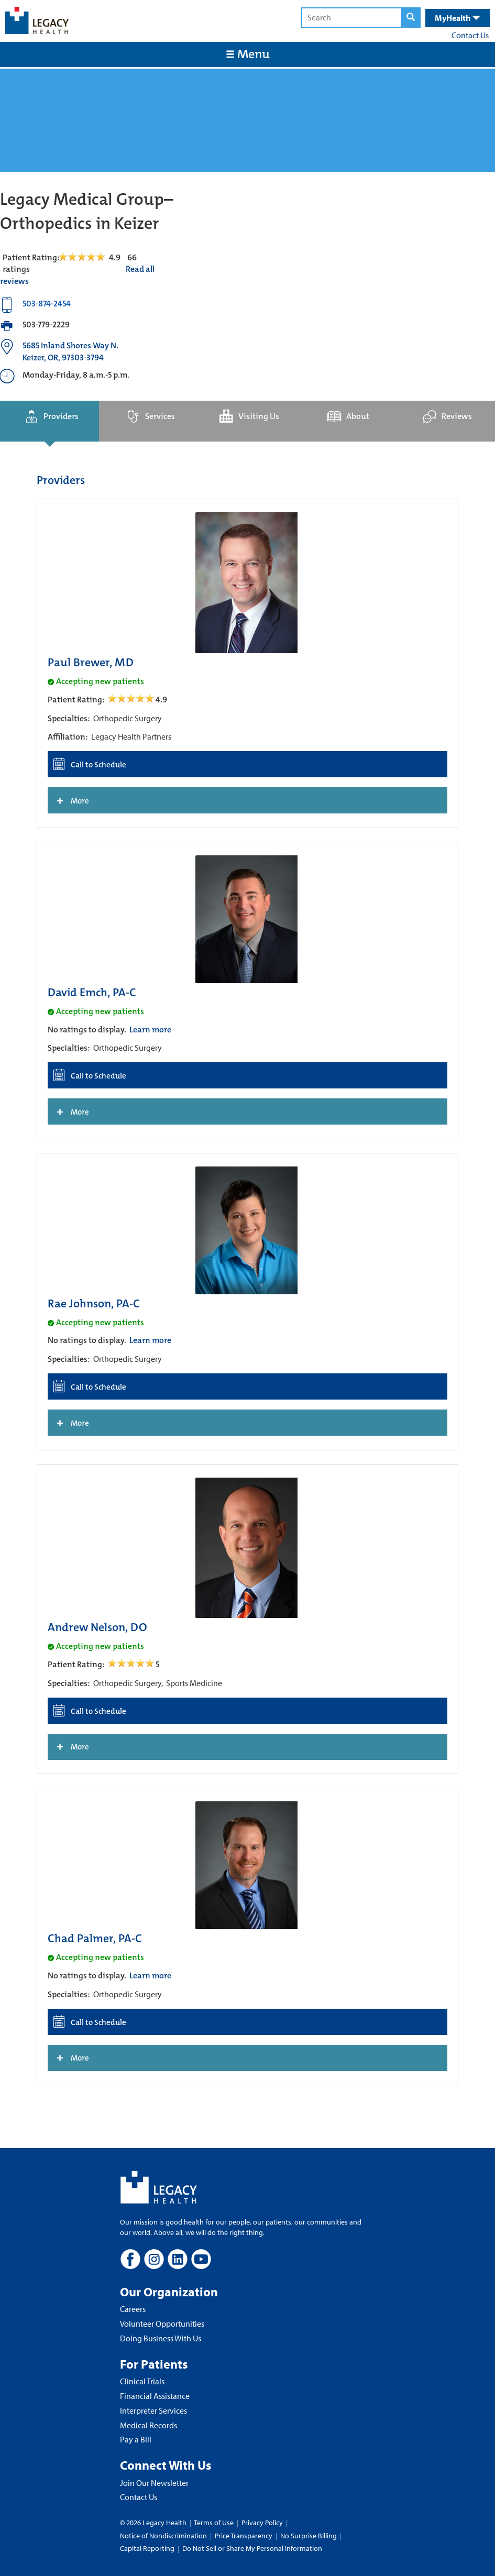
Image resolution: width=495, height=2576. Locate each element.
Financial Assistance (155, 2396)
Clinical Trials (142, 2381)
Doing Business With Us (160, 2338)
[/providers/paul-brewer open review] (132, 699)
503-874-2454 (47, 303)
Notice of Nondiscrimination (163, 2535)
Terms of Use (214, 2522)
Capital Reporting (147, 2548)
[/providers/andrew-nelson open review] (132, 1664)
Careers (133, 2309)
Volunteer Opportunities (162, 2323)
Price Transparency (243, 2535)
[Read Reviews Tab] (88, 257)
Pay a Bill (135, 2439)
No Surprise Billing (308, 2535)
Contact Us (470, 35)
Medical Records (148, 2425)
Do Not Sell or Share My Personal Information (252, 2548)
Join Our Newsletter (154, 2483)
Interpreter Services (153, 2410)
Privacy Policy (262, 2522)
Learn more (150, 1029)
